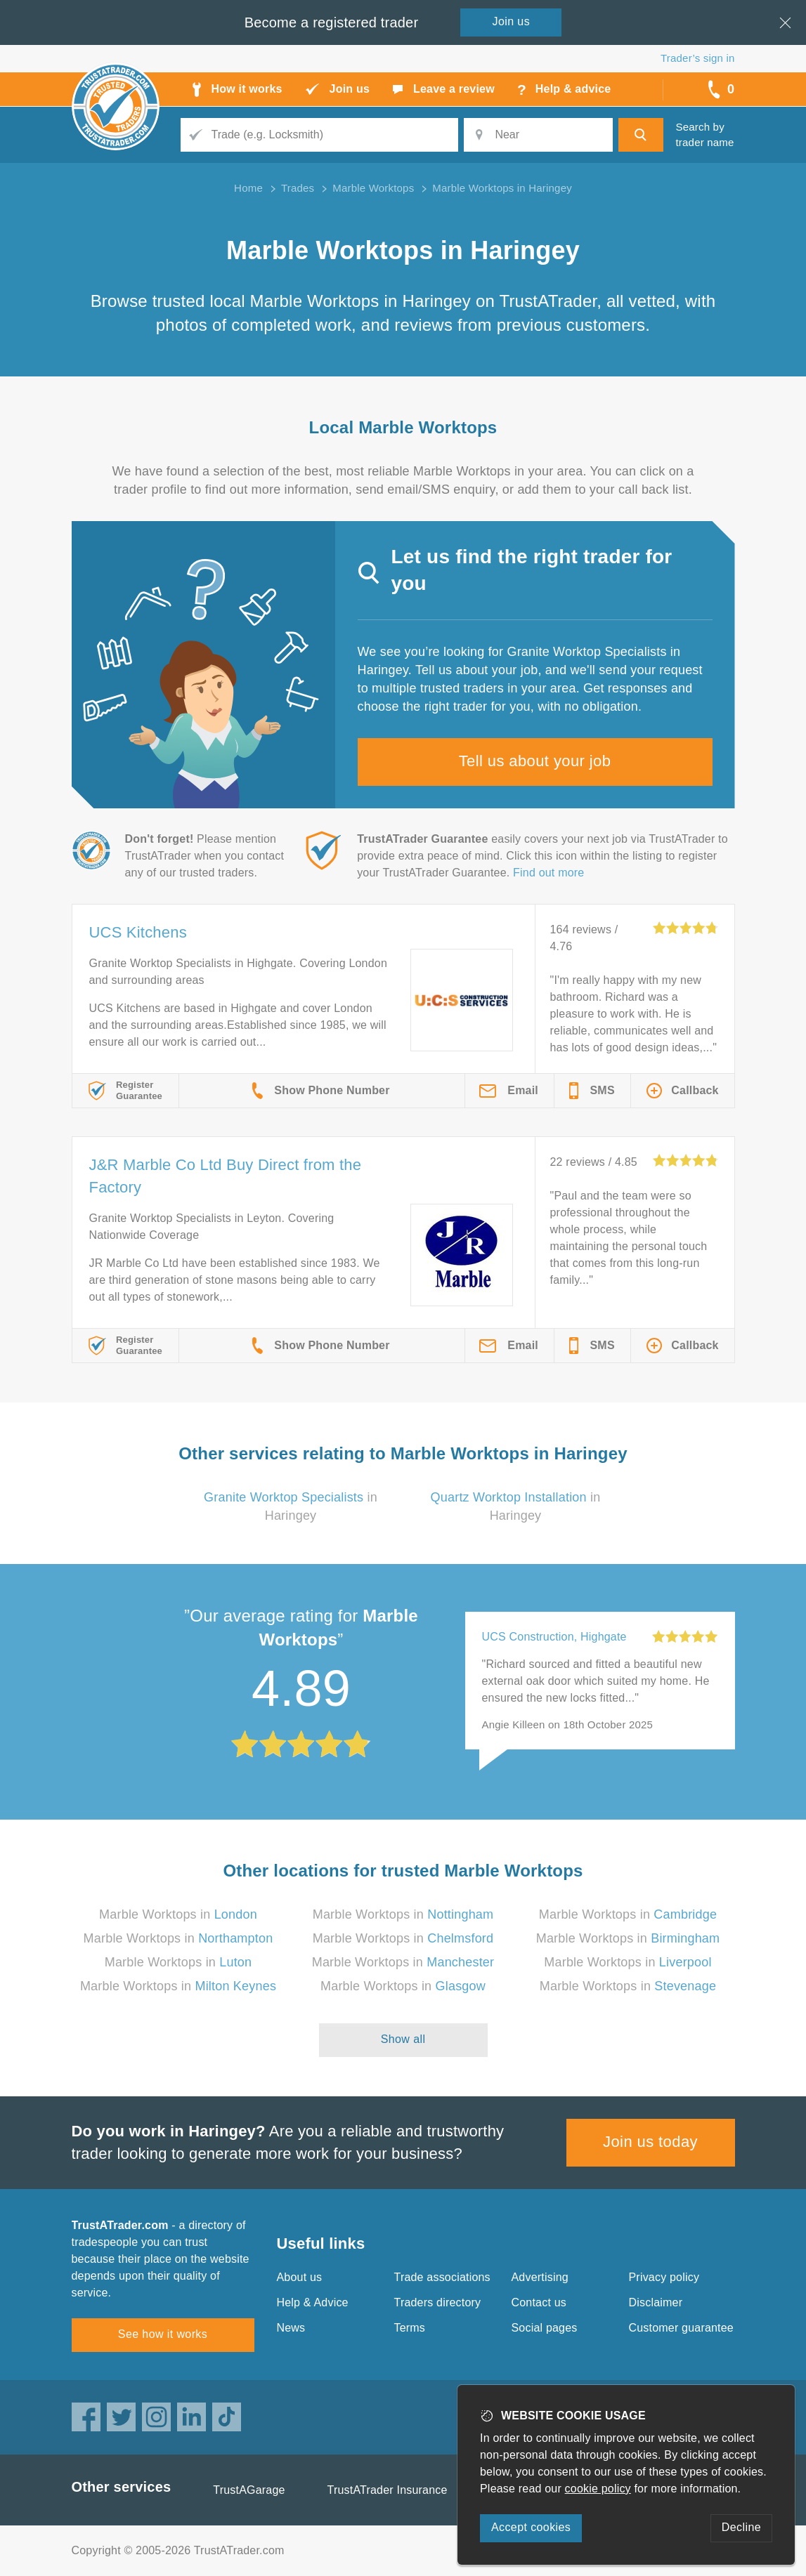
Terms (410, 2328)
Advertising (540, 2277)
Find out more (548, 873)
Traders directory (437, 2302)
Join (512, 21)
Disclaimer (656, 2302)
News (291, 2328)
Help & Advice (313, 2302)
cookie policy (598, 2489)
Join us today (650, 2141)
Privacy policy (664, 2277)
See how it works (162, 2334)
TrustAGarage (249, 2490)
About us (300, 2277)
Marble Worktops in (178, 1914)
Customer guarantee (681, 2328)
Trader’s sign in (697, 58)
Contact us (539, 2302)
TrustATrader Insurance (387, 2490)
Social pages (545, 2328)
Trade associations (442, 2277)
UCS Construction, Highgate (554, 1637)
